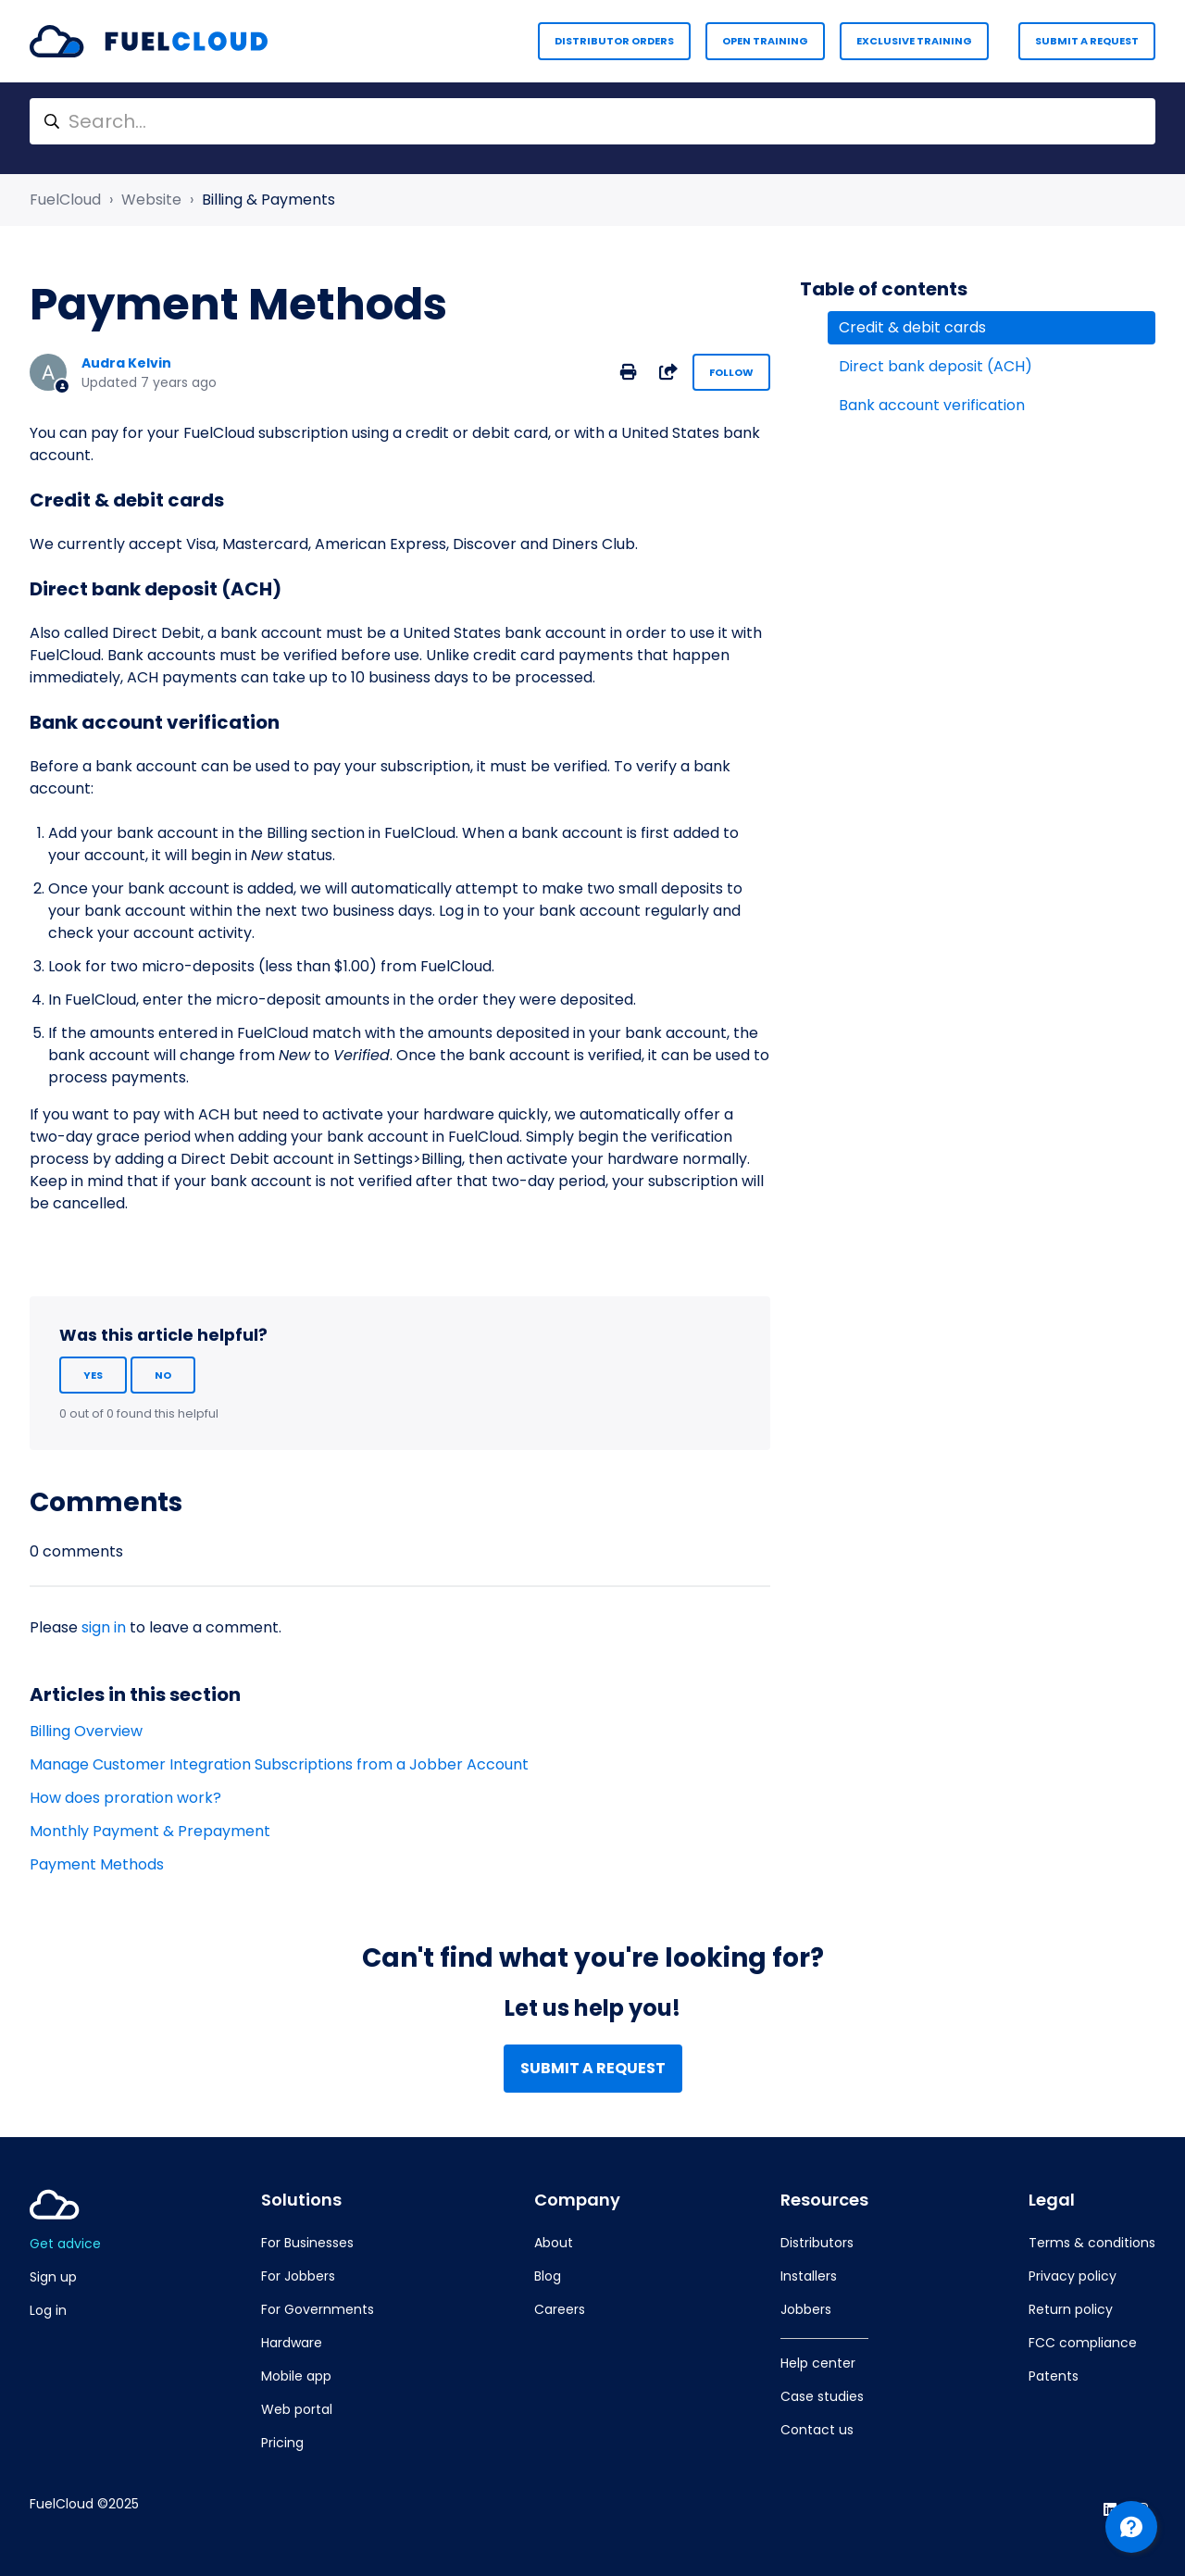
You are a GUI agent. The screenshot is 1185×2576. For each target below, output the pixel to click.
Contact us (817, 2429)
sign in (103, 1627)
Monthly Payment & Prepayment (150, 1831)
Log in (48, 2310)
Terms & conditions (1092, 2242)
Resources (824, 2200)
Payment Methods (97, 1864)
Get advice (65, 2243)
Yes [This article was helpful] (93, 1375)
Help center (817, 2363)
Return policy (1071, 2309)
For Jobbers (298, 2276)
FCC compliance (1083, 2342)
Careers (559, 2309)
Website (151, 199)
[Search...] (592, 121)
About (553, 2242)
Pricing (282, 2442)
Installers (808, 2276)
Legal (1052, 2200)
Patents (1054, 2376)
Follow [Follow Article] (731, 372)
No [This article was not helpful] (163, 1375)
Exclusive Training (914, 40)
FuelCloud (65, 199)
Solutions (301, 2200)
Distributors (817, 2242)
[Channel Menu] (1131, 2527)
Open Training (765, 40)
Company (577, 2200)
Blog (547, 2276)
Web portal (296, 2409)
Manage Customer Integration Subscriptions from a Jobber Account (279, 1764)
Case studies (822, 2396)
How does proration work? (125, 1797)
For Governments (317, 2309)
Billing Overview (86, 1731)
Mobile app (296, 2376)
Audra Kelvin (126, 363)
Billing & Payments (268, 199)
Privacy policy (1072, 2276)
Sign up (53, 2277)
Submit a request (1087, 40)
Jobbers (805, 2309)
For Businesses (307, 2242)
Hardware (291, 2342)
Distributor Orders (614, 40)
